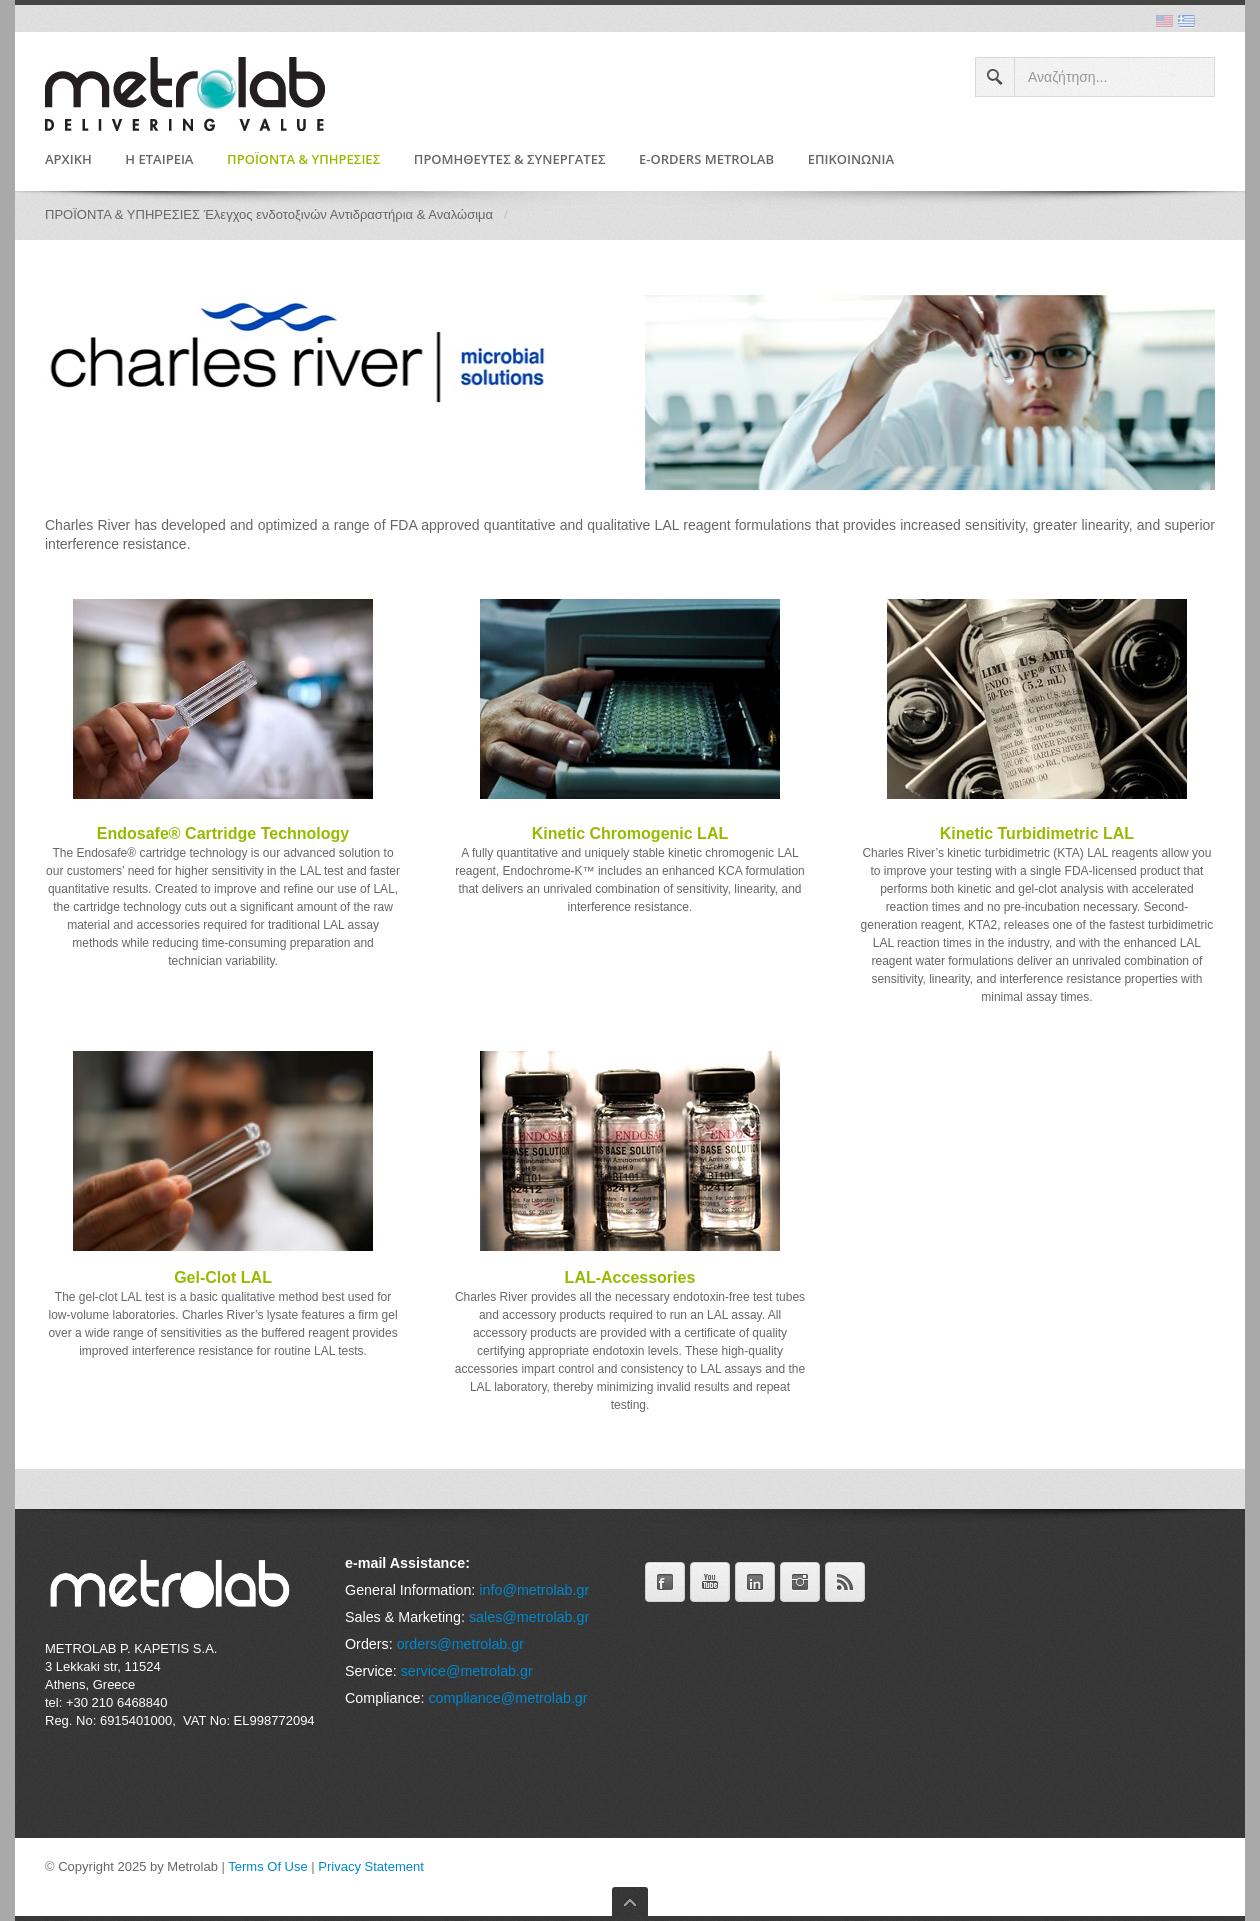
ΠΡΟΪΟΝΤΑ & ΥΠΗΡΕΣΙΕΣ (303, 160)
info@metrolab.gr (534, 1590)
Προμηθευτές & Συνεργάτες (510, 160)
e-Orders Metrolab (706, 160)
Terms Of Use (267, 1866)
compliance (464, 1698)
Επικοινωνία (851, 160)
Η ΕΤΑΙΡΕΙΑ (159, 160)
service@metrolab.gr (467, 1671)
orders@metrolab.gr (460, 1644)
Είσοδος (69, 1883)
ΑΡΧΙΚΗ (68, 160)
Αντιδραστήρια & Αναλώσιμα (411, 214)
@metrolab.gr (544, 1698)
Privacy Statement (371, 1866)
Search (995, 77)
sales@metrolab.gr (529, 1617)
